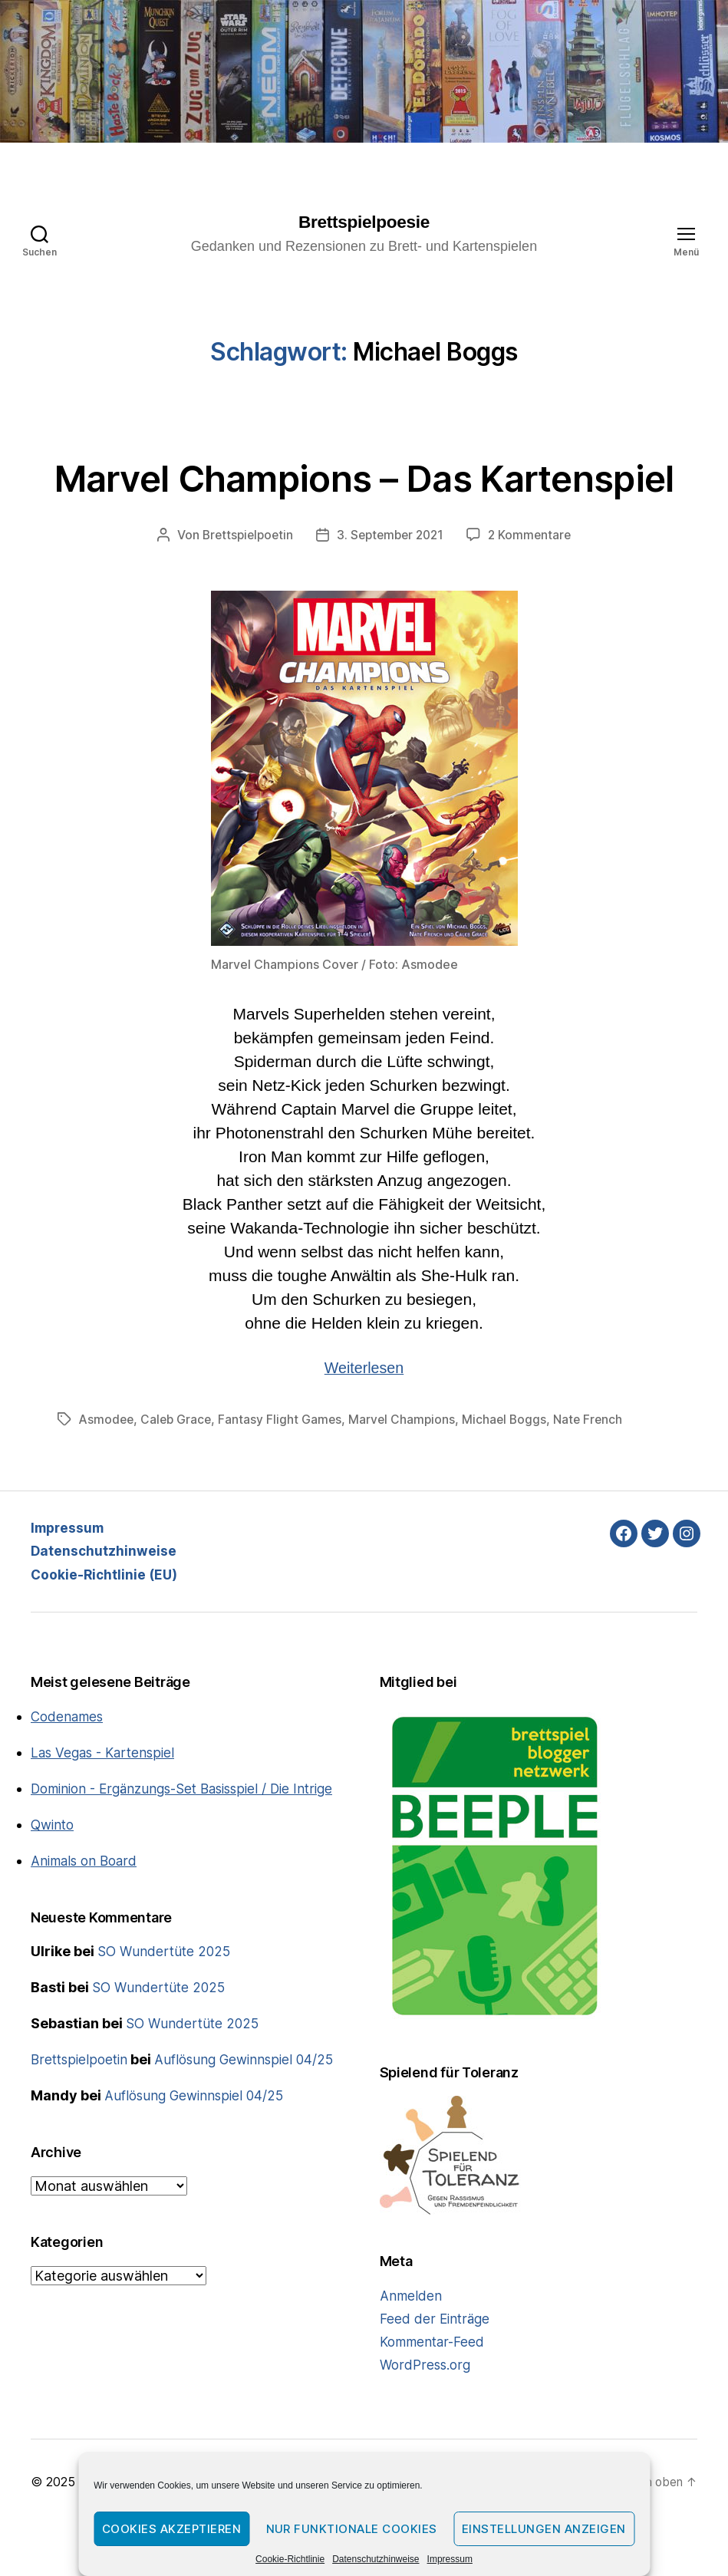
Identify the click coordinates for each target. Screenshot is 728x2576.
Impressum (450, 2559)
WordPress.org (426, 2417)
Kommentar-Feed (434, 2394)
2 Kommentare (535, 587)
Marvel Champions (408, 1471)
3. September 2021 (391, 587)
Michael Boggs (512, 1471)
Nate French (597, 1471)
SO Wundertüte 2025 (165, 2024)
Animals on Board (87, 1933)
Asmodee (107, 1471)
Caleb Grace (179, 1471)
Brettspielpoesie (364, 222)
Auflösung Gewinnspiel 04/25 (251, 2132)
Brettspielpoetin (244, 587)
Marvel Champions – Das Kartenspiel (364, 503)
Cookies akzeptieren (172, 2529)
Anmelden (411, 2348)
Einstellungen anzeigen (544, 2529)
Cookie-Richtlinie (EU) (106, 1626)
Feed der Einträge (436, 2371)
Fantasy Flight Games (284, 1471)
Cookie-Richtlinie (289, 2559)
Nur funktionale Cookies (352, 2529)
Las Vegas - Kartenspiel (106, 1805)
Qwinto (54, 1897)
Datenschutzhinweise (375, 2559)
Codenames (69, 1769)
